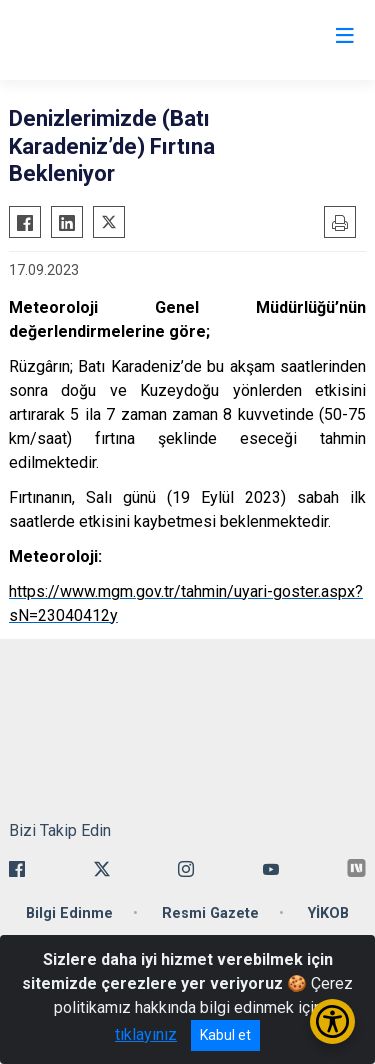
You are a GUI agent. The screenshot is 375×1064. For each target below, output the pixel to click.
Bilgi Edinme (69, 913)
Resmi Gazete (210, 913)
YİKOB (328, 913)
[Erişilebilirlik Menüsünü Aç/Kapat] (332, 1021)
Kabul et (225, 1035)
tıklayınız (146, 1034)
